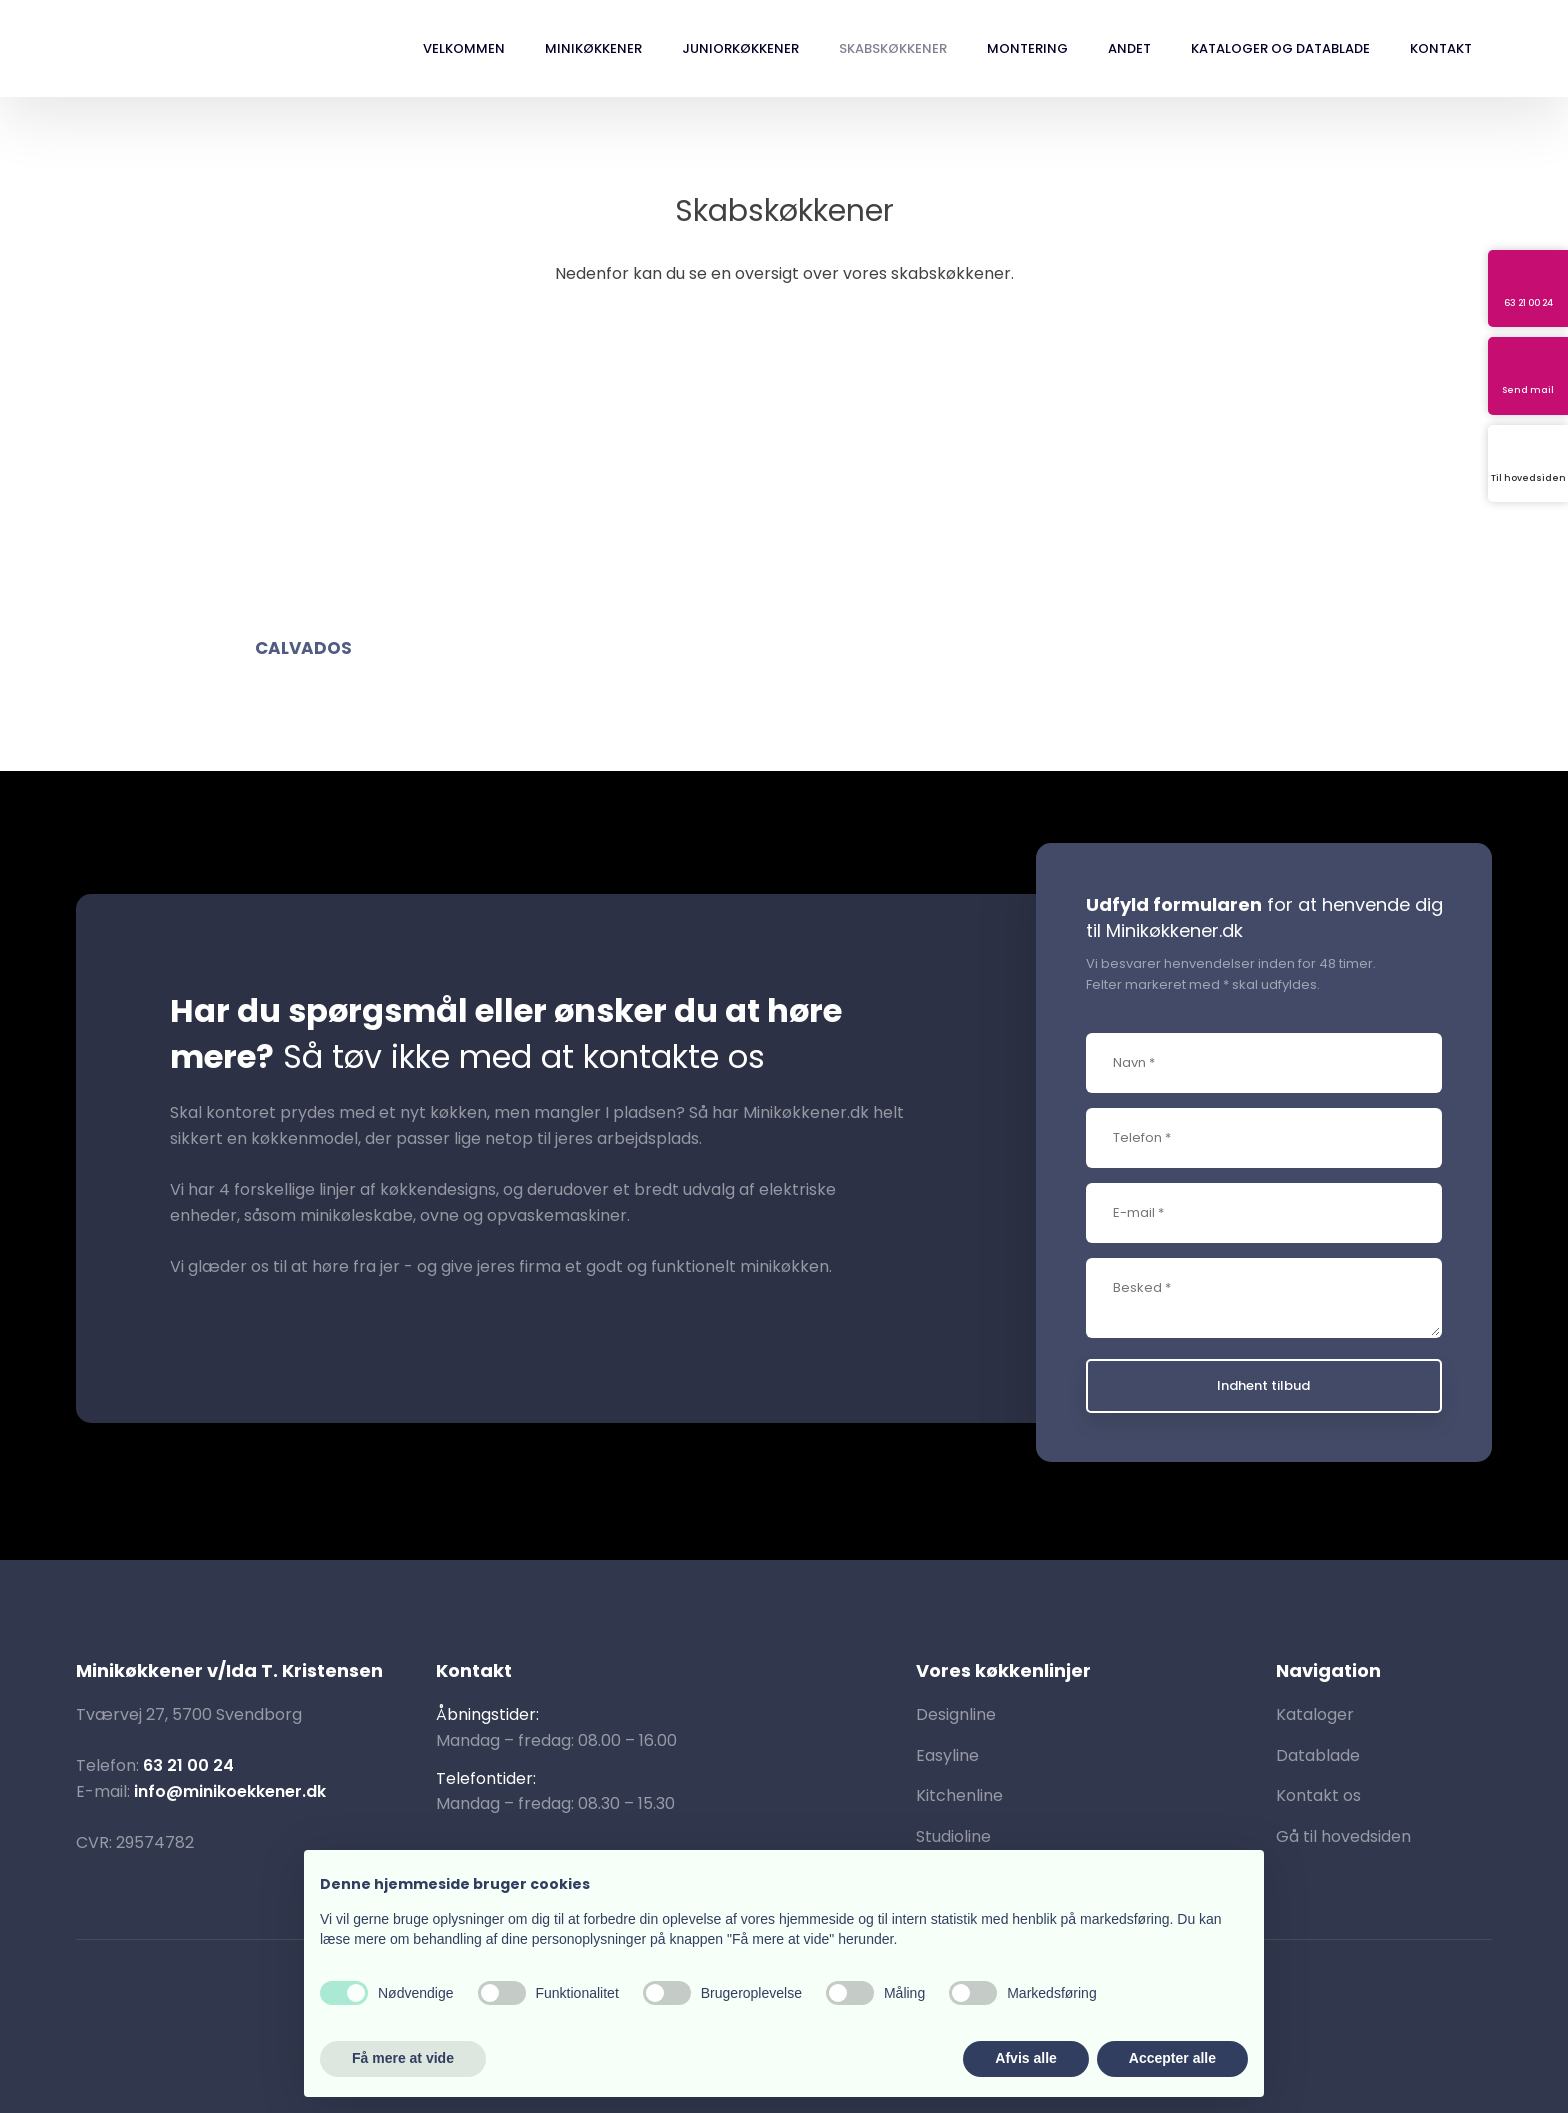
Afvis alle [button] (1025, 2058)
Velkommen (464, 48)
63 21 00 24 (188, 1765)
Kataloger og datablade (1280, 48)
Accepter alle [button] (1172, 2058)
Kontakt (1441, 48)
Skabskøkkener (893, 48)
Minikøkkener (593, 48)
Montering (1027, 48)
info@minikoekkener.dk (230, 1791)
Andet (1129, 48)
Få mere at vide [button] (403, 2058)
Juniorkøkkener (740, 48)
